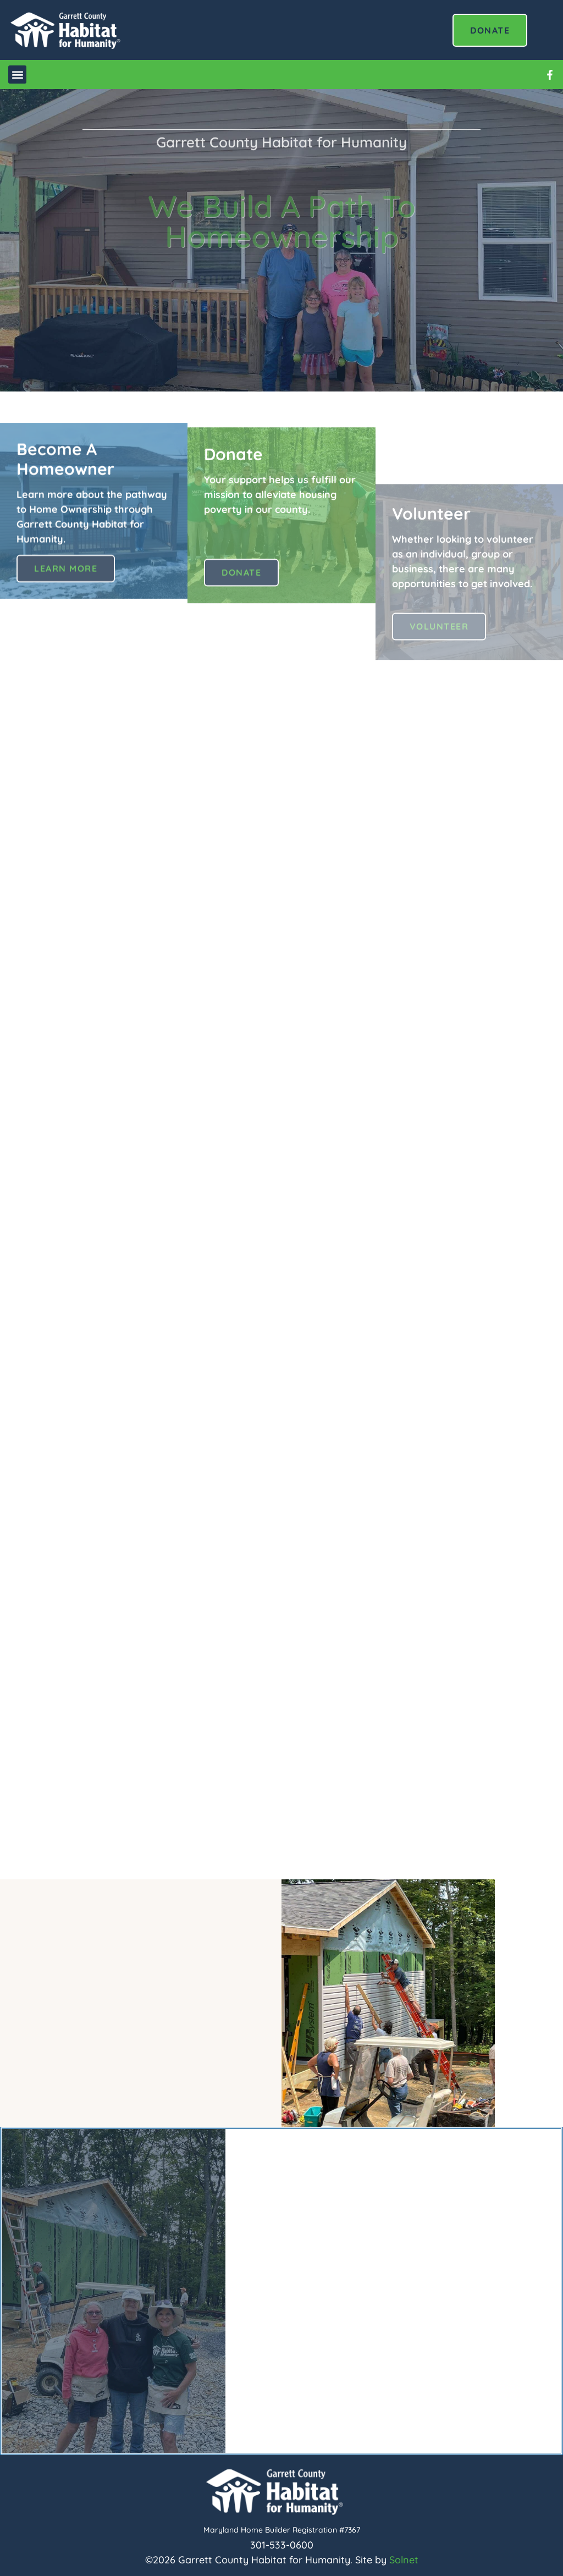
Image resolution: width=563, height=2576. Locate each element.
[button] (17, 74)
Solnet (403, 2559)
